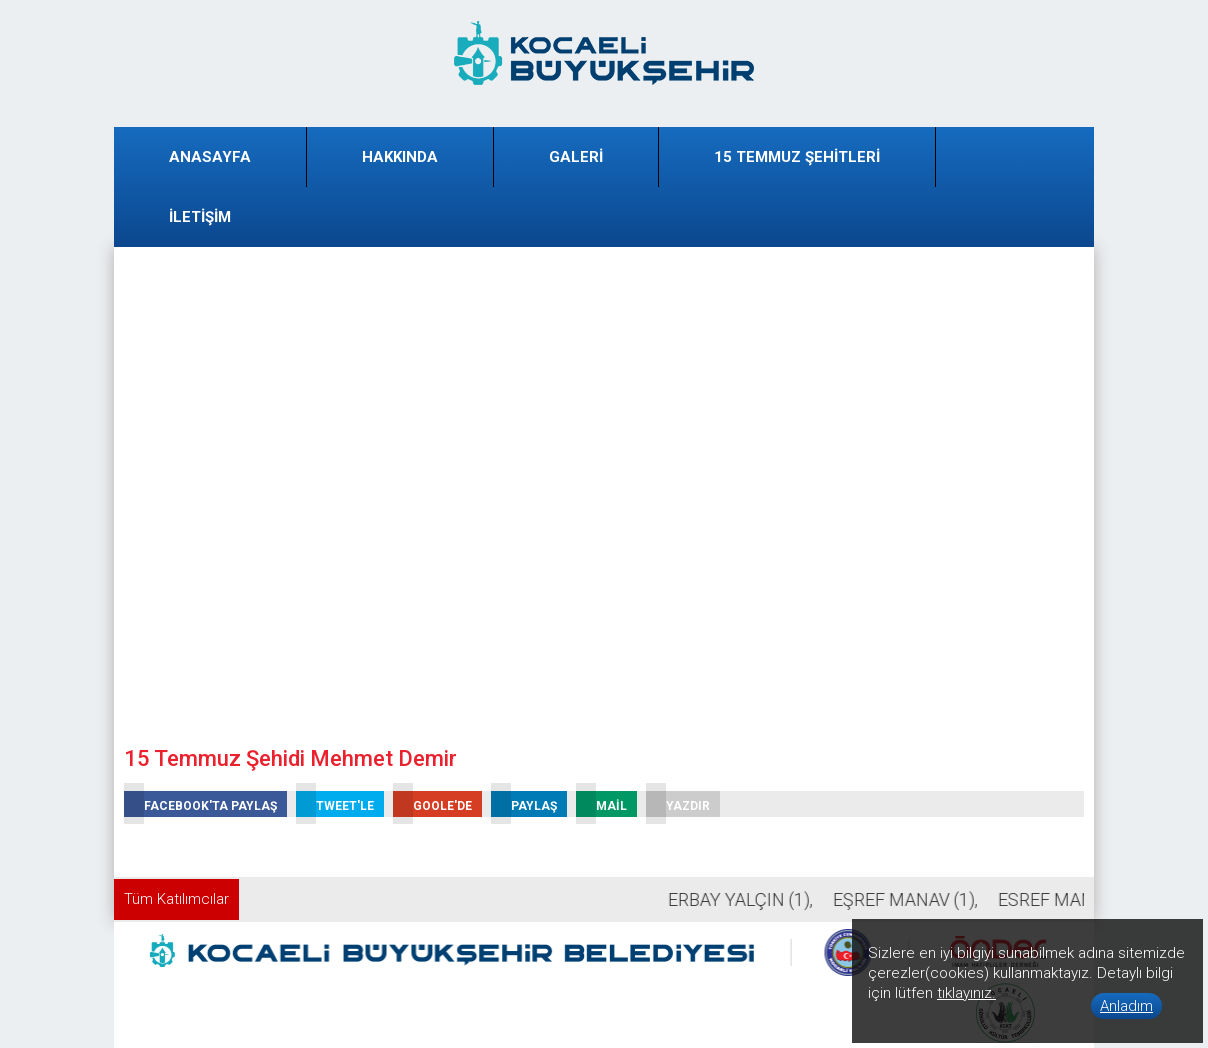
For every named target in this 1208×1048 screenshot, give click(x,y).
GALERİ (576, 157)
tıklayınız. (966, 993)
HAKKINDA (400, 157)
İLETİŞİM (200, 217)
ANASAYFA (210, 157)
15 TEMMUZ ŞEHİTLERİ (797, 157)
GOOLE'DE (432, 804)
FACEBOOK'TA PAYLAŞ (200, 804)
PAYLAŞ (524, 804)
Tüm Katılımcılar (176, 899)
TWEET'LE (335, 804)
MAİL (601, 804)
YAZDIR (678, 804)
